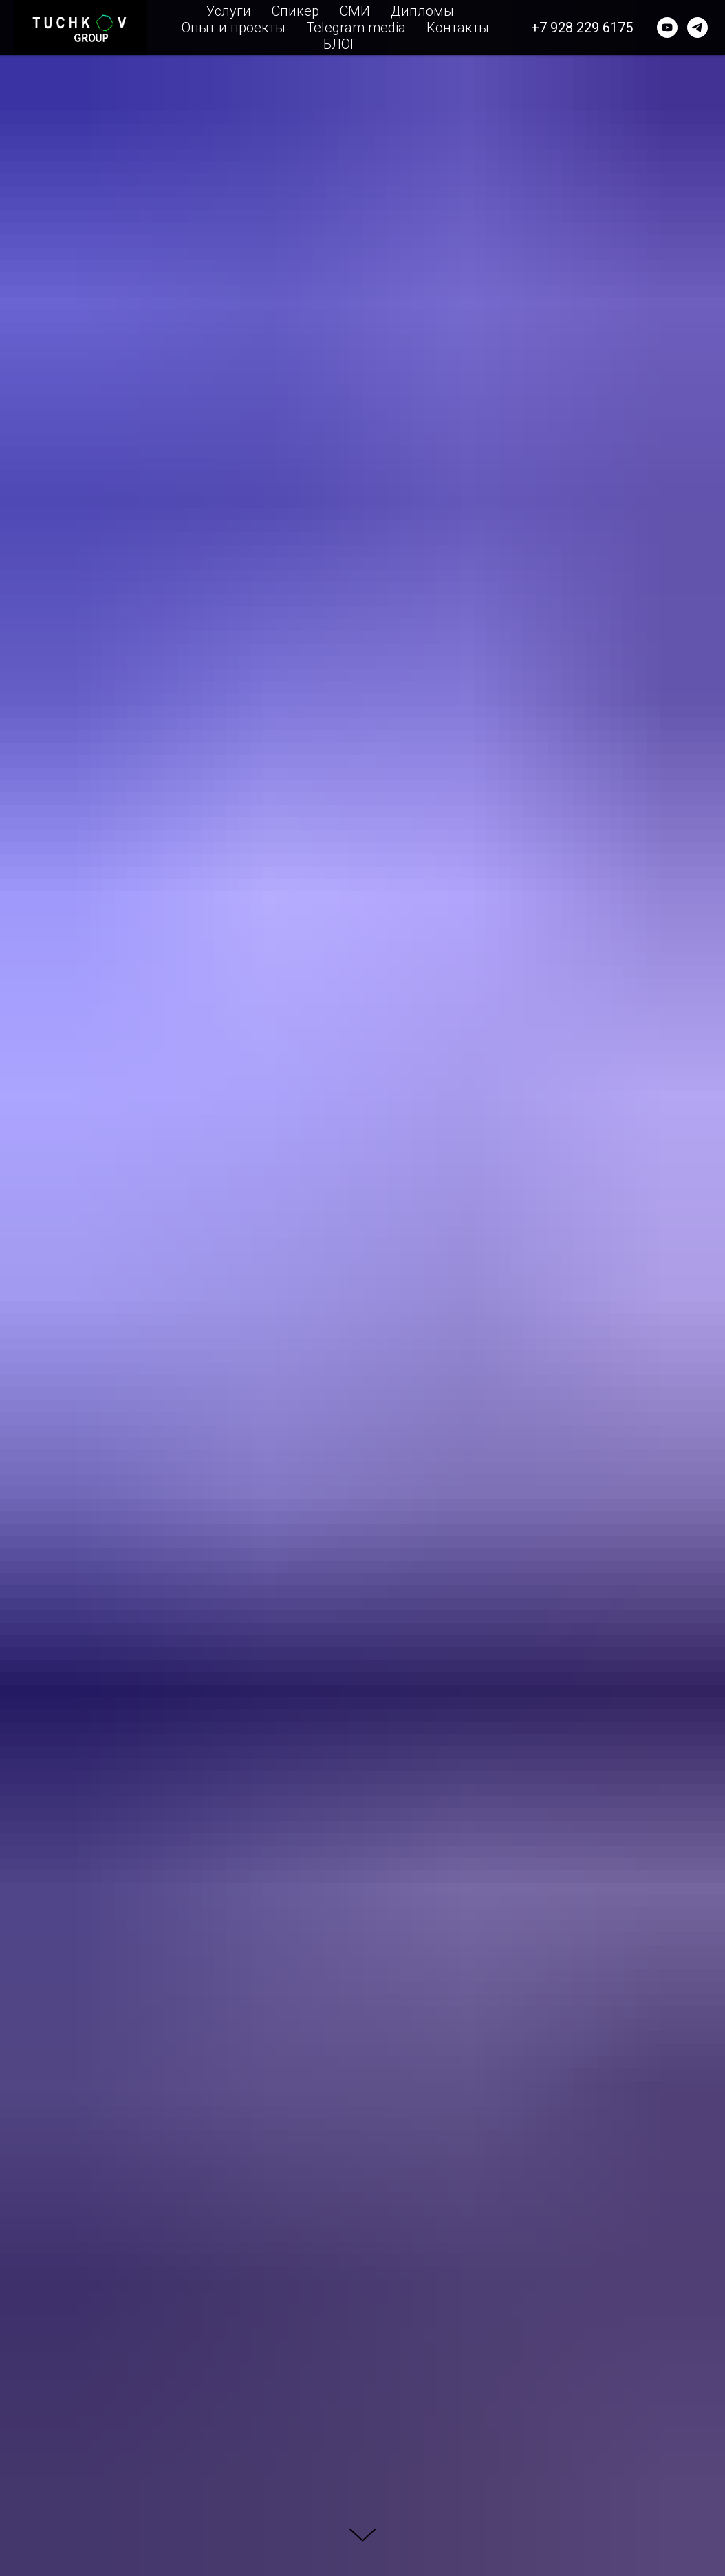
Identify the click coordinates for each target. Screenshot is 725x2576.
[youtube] (667, 27)
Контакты (457, 27)
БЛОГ (340, 44)
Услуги (228, 11)
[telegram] (697, 27)
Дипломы (422, 11)
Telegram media (356, 27)
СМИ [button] (355, 11)
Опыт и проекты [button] (233, 27)
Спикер (295, 11)
